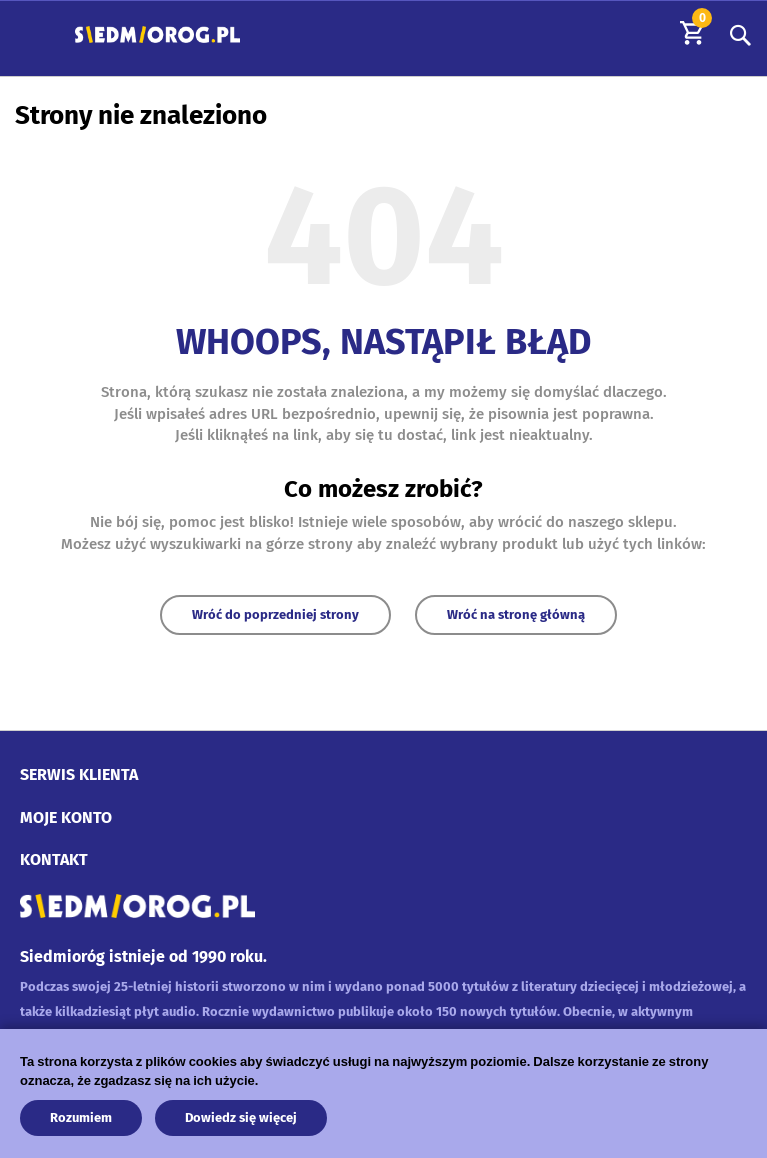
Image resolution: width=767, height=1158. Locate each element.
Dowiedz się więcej (241, 1117)
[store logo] (157, 34)
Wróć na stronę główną (516, 614)
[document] (383, 1089)
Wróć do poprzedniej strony (275, 614)
